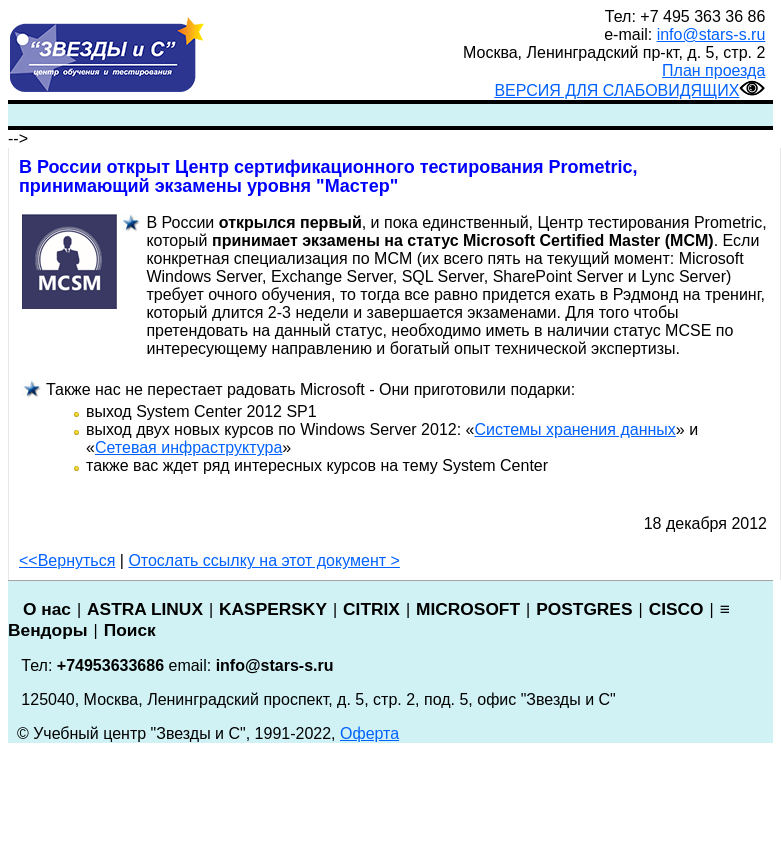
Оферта (369, 733)
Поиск (130, 630)
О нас (47, 609)
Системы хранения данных (575, 429)
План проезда (713, 70)
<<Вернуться (67, 560)
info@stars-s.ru (711, 34)
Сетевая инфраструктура (188, 447)
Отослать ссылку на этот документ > (264, 560)
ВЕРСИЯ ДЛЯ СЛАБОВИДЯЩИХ (629, 90)
